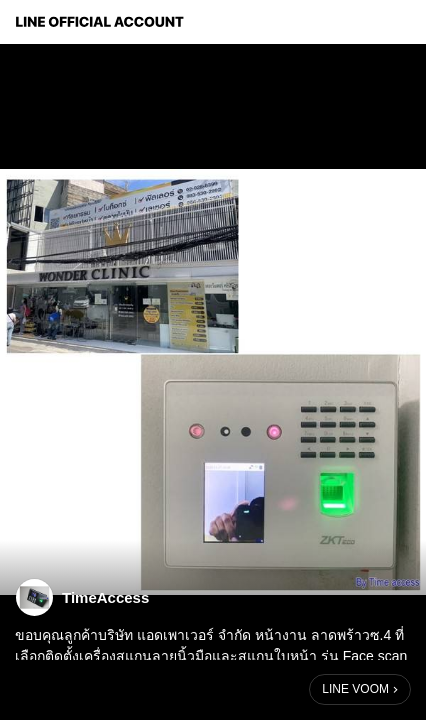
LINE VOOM (355, 689)
